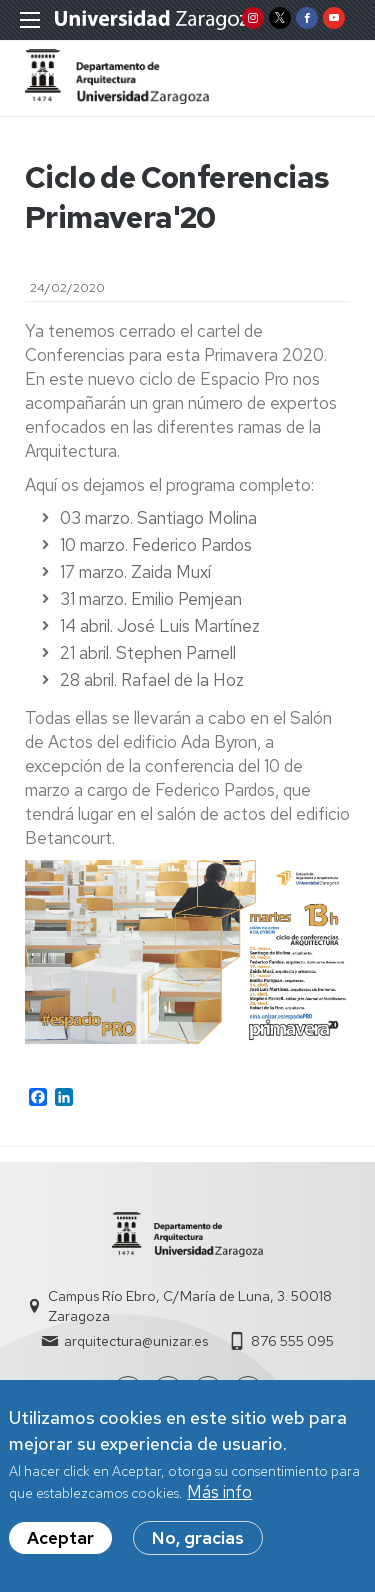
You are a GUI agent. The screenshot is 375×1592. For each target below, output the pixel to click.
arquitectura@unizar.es (136, 1341)
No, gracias (198, 1543)
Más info (219, 1497)
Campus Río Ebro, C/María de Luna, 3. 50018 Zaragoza (190, 1306)
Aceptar (60, 1543)
